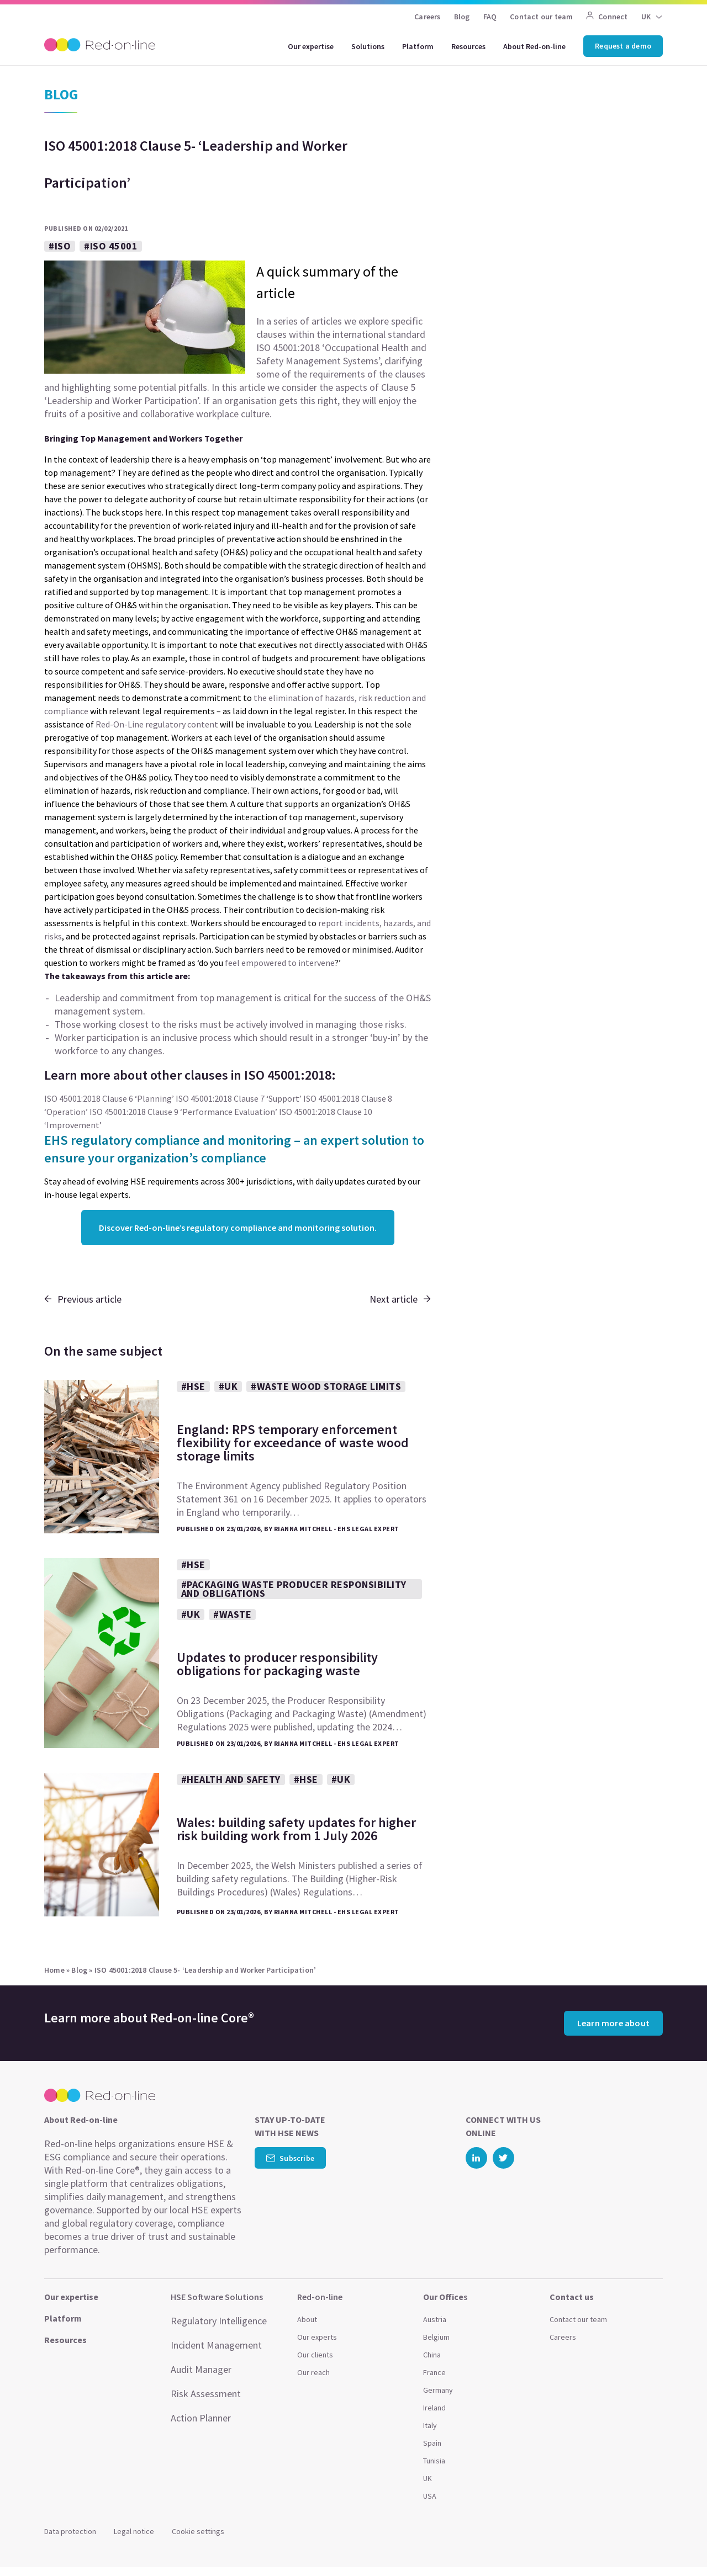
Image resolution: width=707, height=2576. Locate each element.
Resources (468, 46)
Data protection (70, 2531)
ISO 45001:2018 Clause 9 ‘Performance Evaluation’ (183, 1111)
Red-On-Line (120, 724)
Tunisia (434, 2461)
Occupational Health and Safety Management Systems (341, 354)
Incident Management (216, 2345)
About (307, 2319)
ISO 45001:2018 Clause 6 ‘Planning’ (109, 1098)
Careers (427, 17)
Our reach (313, 2372)
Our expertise (311, 46)
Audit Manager (201, 2369)
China (432, 2355)
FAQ (490, 17)
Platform (418, 46)
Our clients (315, 2355)
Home (54, 1970)
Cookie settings (198, 2531)
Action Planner (201, 2418)
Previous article (83, 1299)
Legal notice (134, 2531)
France (434, 2372)
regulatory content (181, 724)
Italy (430, 2425)
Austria (434, 2319)
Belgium (436, 2337)
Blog (462, 17)
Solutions (367, 46)
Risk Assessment (206, 2393)
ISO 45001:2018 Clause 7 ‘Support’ (239, 1098)
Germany (438, 2390)
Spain (432, 2443)
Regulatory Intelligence (219, 2320)
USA (429, 2496)
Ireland (434, 2408)
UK (646, 17)
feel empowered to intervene (280, 962)
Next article (400, 1299)
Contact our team (541, 17)
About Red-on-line (534, 46)
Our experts (317, 2337)
